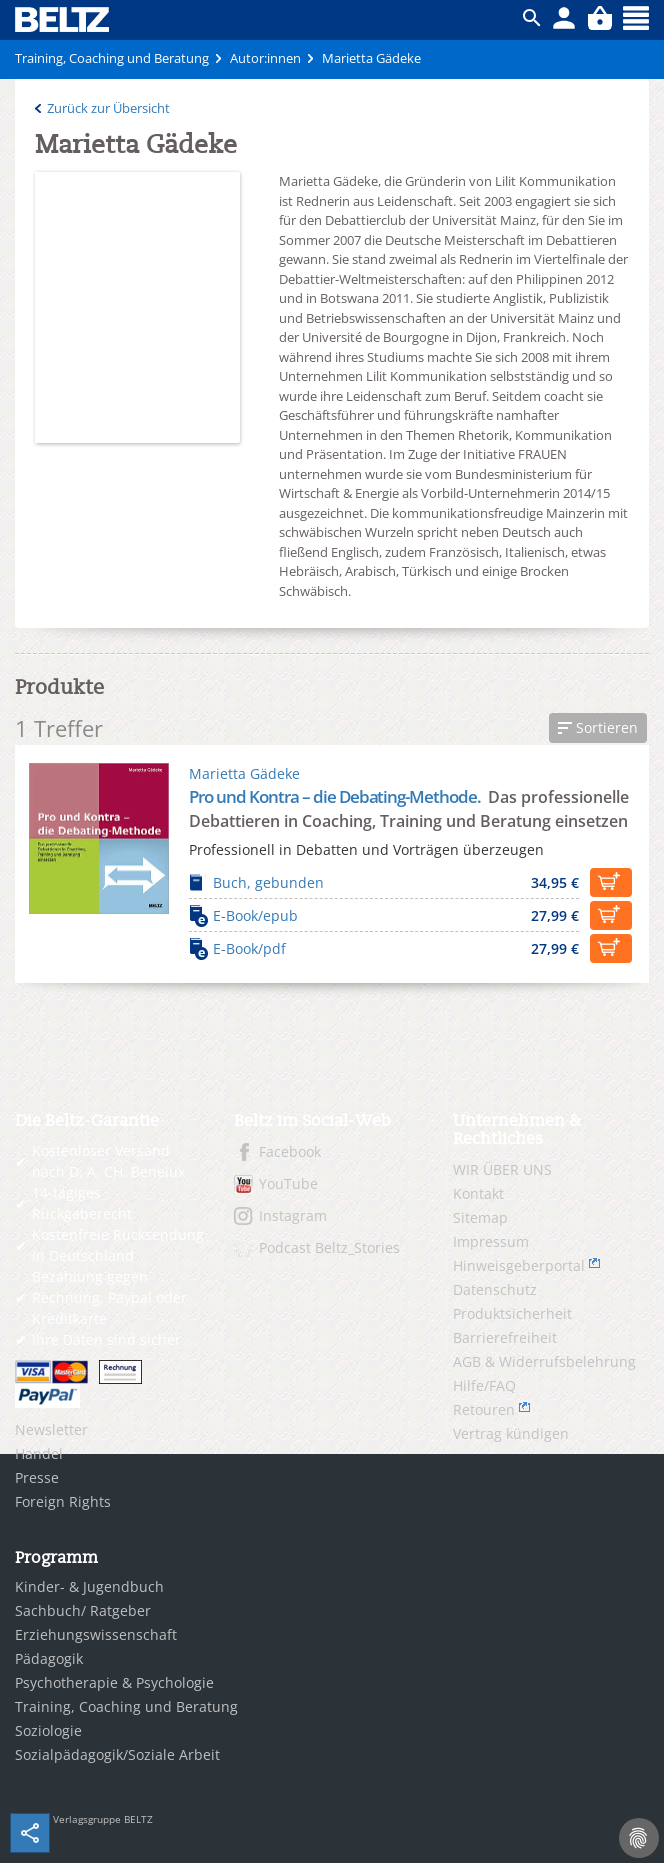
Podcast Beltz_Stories (329, 1247)
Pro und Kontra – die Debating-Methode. (336, 796)
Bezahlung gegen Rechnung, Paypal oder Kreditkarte (109, 1297)
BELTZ (63, 19)
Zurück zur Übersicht (108, 108)
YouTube (288, 1183)
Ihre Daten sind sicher (106, 1339)
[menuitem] (109, 1430)
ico (532, 18)
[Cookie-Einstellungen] (639, 1838)
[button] (598, 728)
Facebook (290, 1151)
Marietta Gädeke (244, 773)
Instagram (293, 1215)
